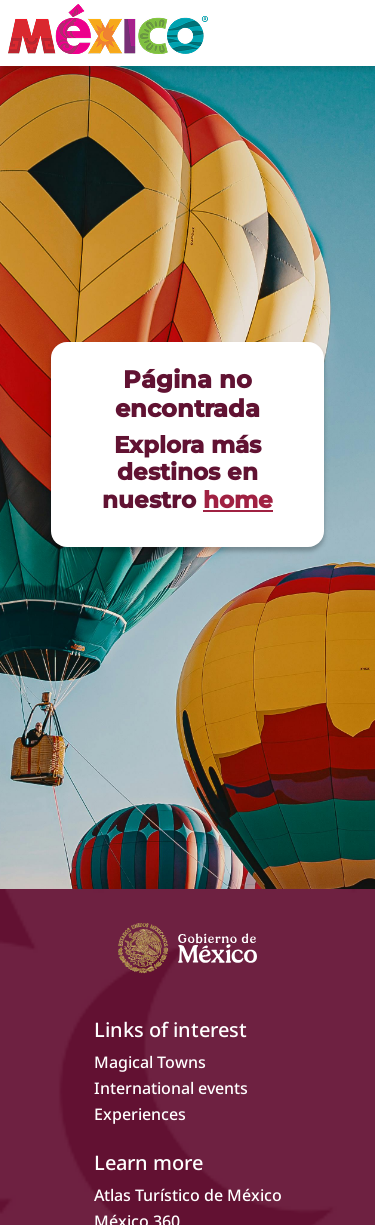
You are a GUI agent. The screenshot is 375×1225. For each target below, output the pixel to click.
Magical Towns (150, 1062)
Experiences (140, 1114)
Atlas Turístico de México (188, 1195)
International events (171, 1088)
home (238, 500)
